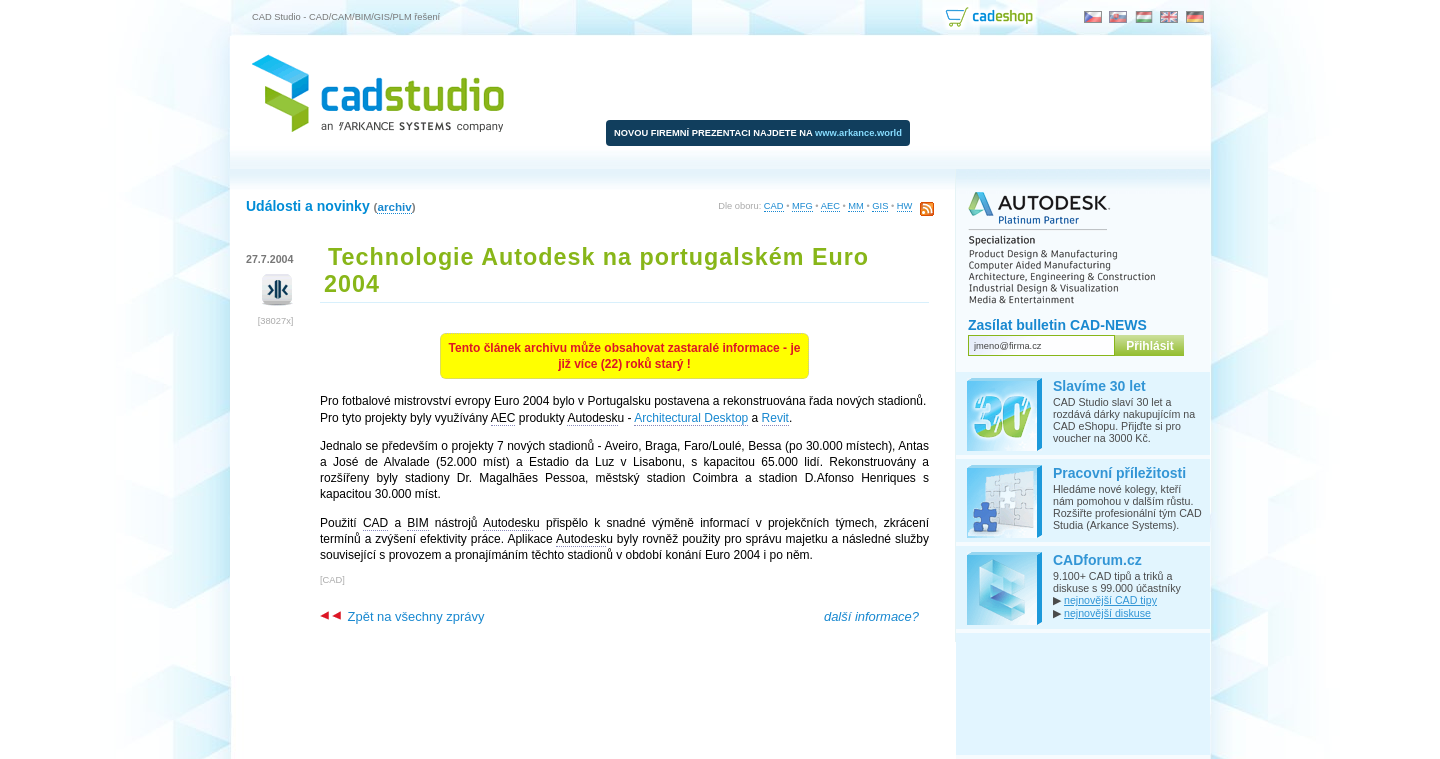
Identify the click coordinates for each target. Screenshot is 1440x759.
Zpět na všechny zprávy (402, 616)
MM (856, 206)
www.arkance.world (858, 133)
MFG (802, 206)
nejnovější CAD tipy (1110, 600)
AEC (830, 206)
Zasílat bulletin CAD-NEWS (1057, 325)
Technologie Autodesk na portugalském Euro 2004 (596, 270)
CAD (774, 206)
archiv (394, 206)
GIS (880, 206)
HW (905, 206)
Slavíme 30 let (1099, 386)
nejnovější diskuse (1107, 613)
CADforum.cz (1097, 560)
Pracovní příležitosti (1119, 473)
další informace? (871, 616)
